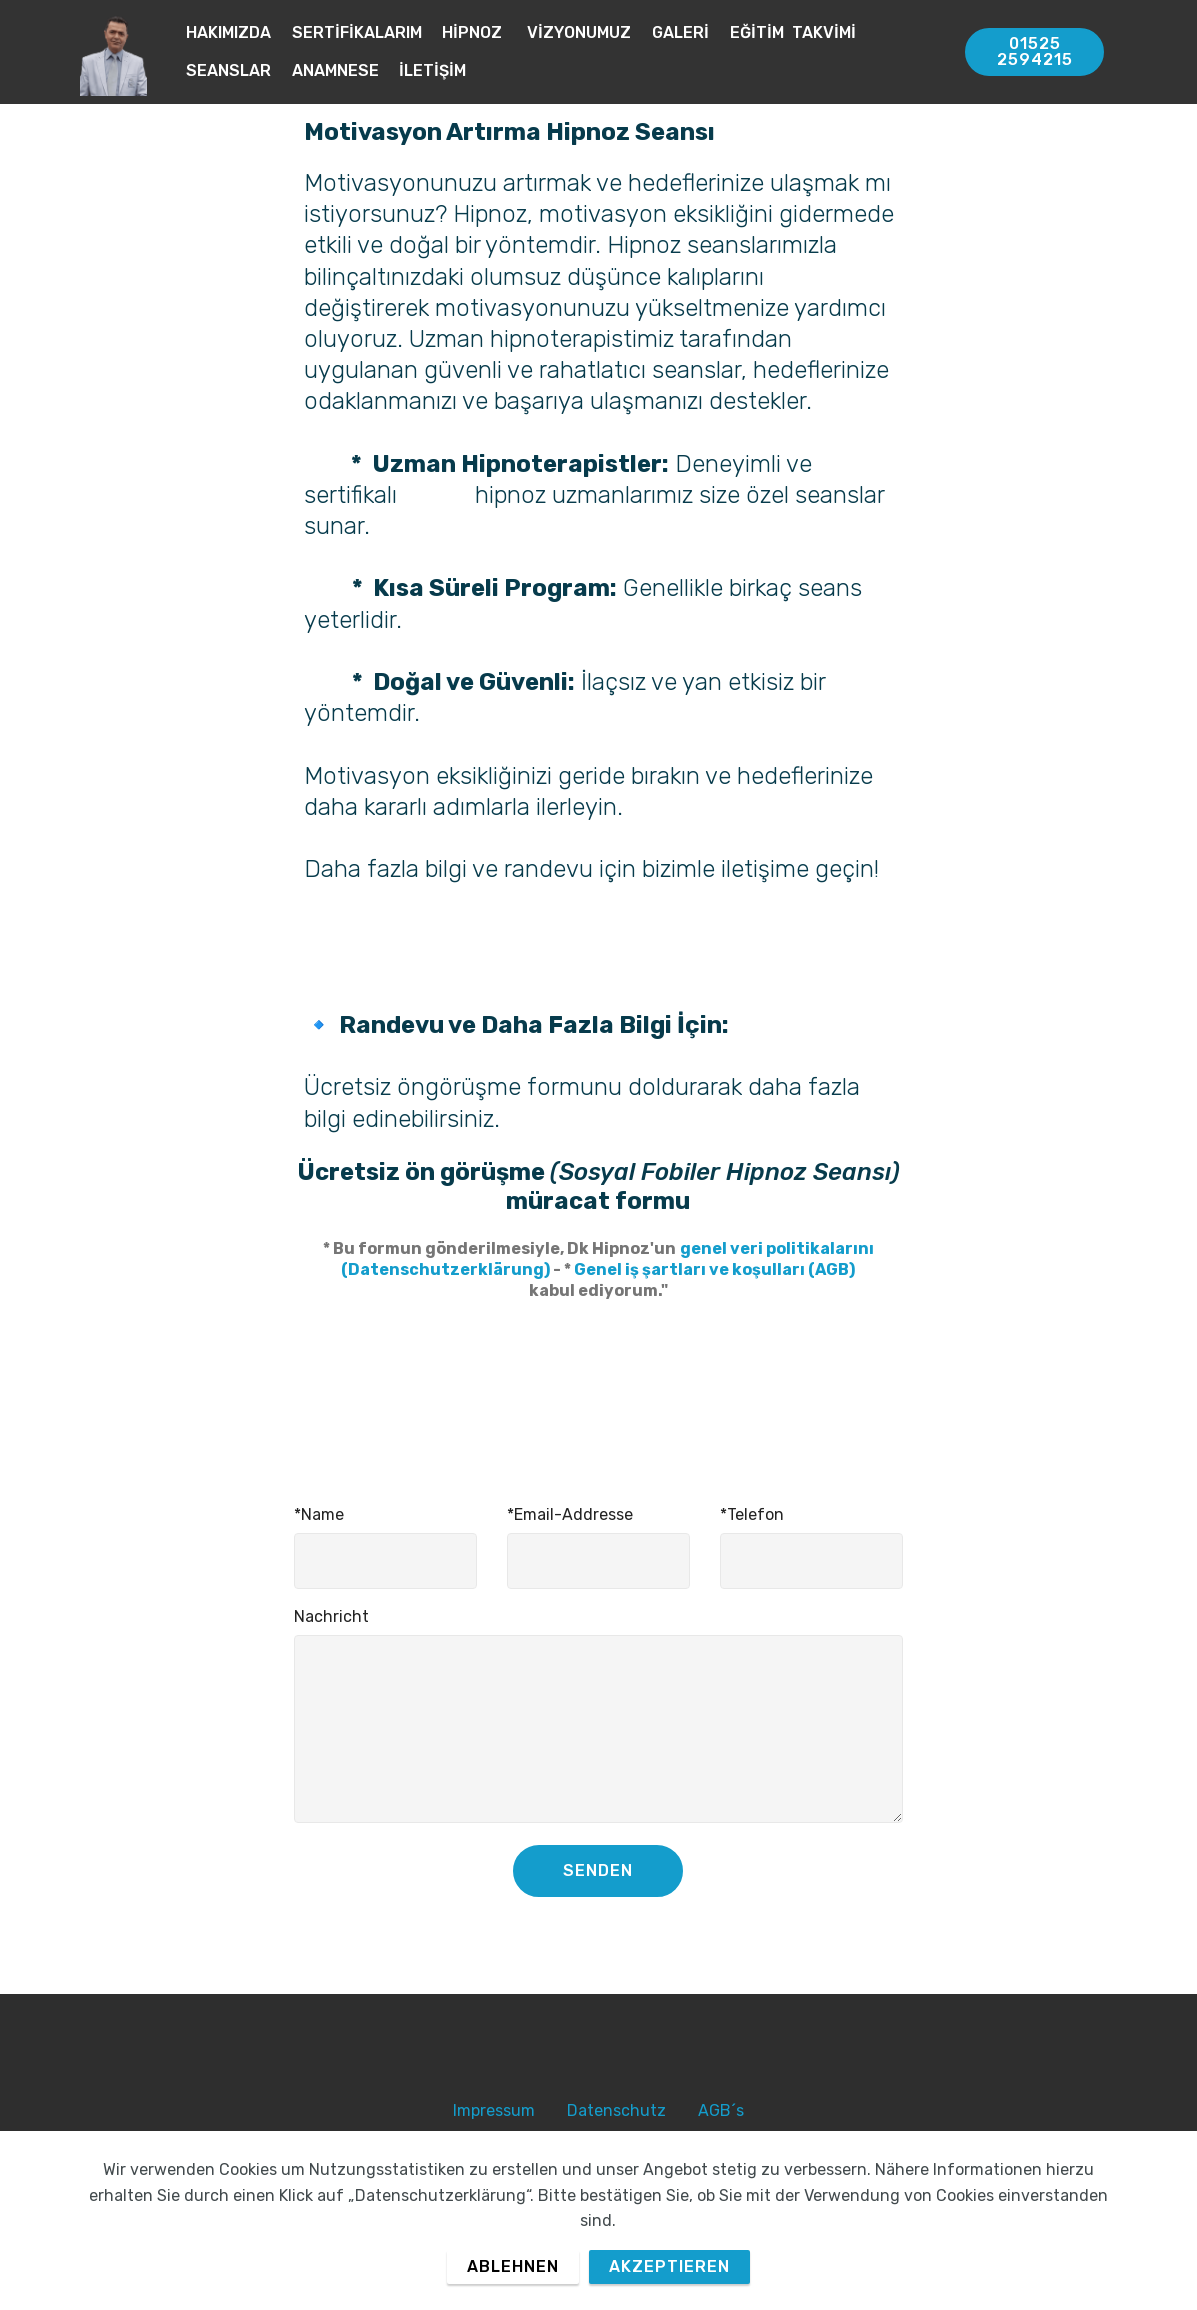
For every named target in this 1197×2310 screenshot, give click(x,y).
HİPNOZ (474, 32)
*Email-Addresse (570, 1514)
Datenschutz (616, 2110)
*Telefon (752, 1514)
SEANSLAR (228, 70)
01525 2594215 (1035, 51)
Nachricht (331, 1616)
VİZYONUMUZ (579, 32)
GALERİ (680, 32)
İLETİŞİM (432, 70)
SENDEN (598, 1870)
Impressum (494, 2110)
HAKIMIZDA (228, 32)
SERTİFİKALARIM (357, 32)
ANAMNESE (335, 70)
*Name (319, 1514)
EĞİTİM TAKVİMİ (793, 32)
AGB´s (721, 2110)
